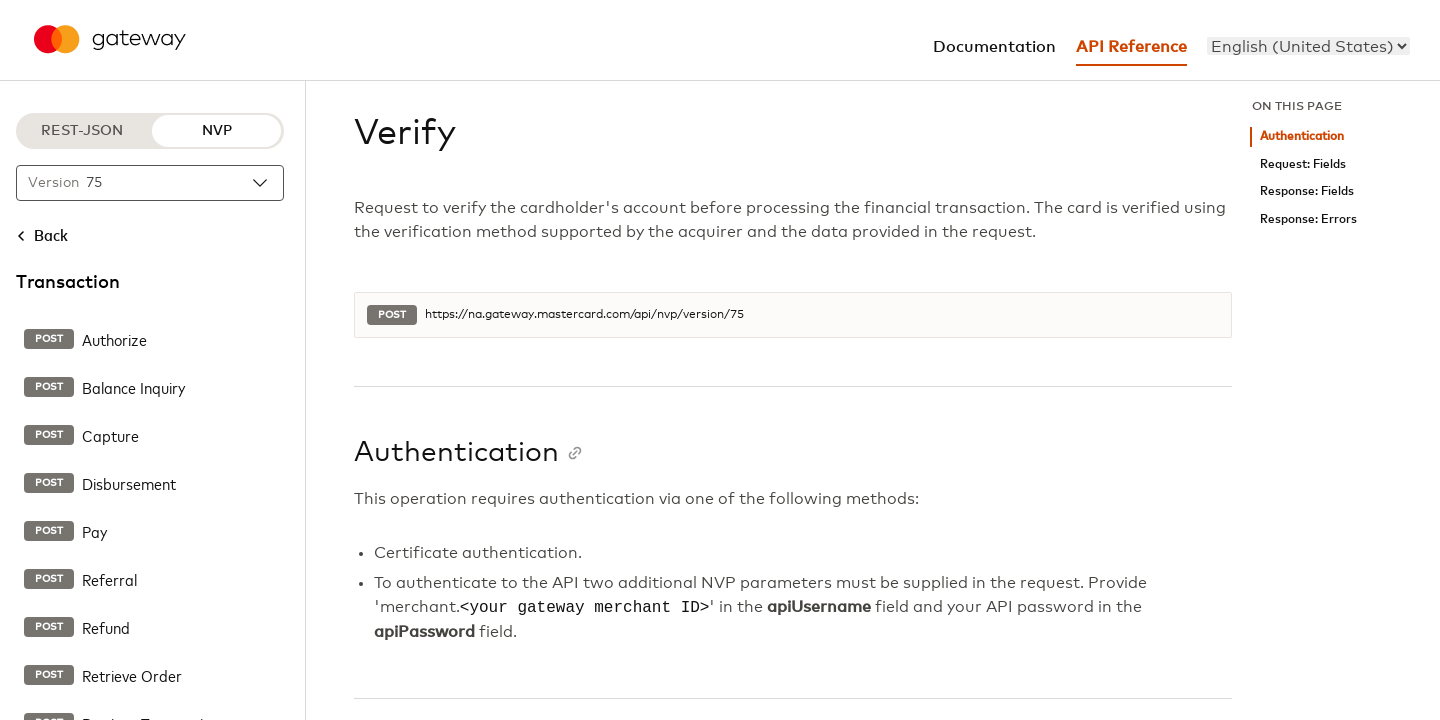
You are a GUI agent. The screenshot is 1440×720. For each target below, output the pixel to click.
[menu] (1308, 46)
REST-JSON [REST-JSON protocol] (82, 131)
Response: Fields (1307, 191)
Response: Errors (1308, 219)
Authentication (1302, 136)
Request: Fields (1303, 164)
